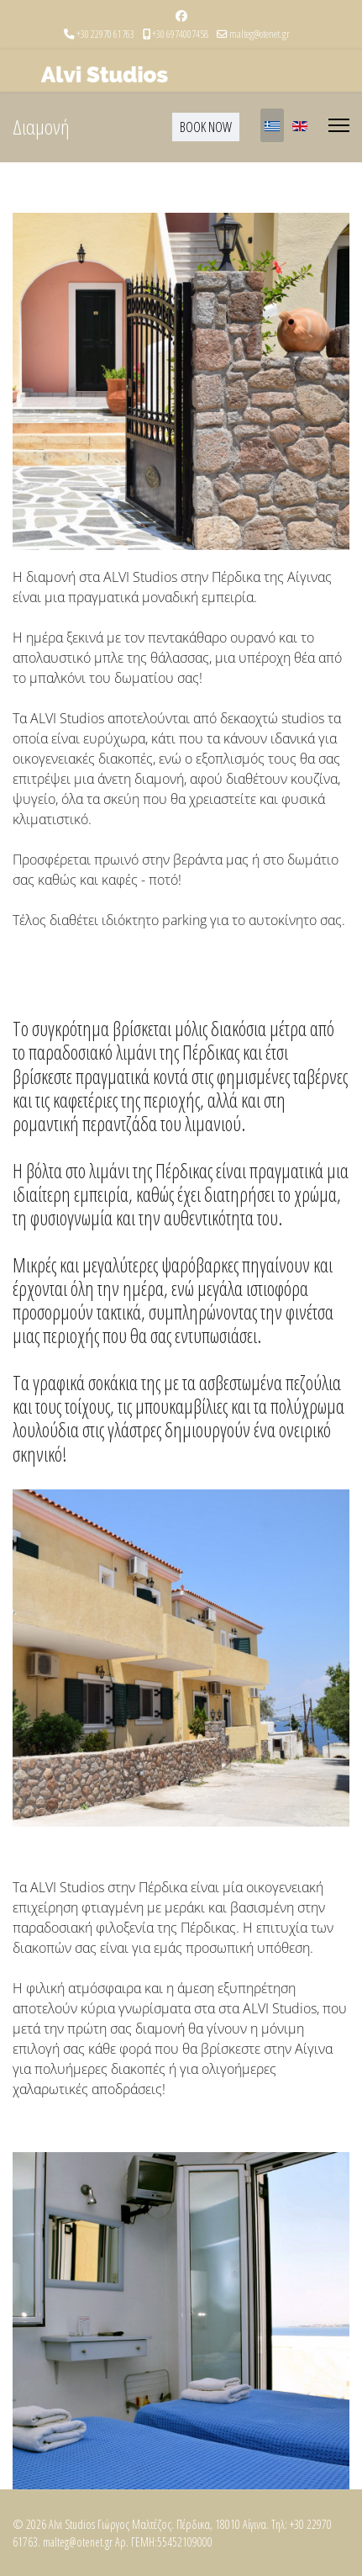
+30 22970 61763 (105, 34)
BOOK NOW (206, 127)
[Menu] (338, 125)
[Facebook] (181, 16)
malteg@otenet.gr (259, 34)
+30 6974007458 (180, 34)
